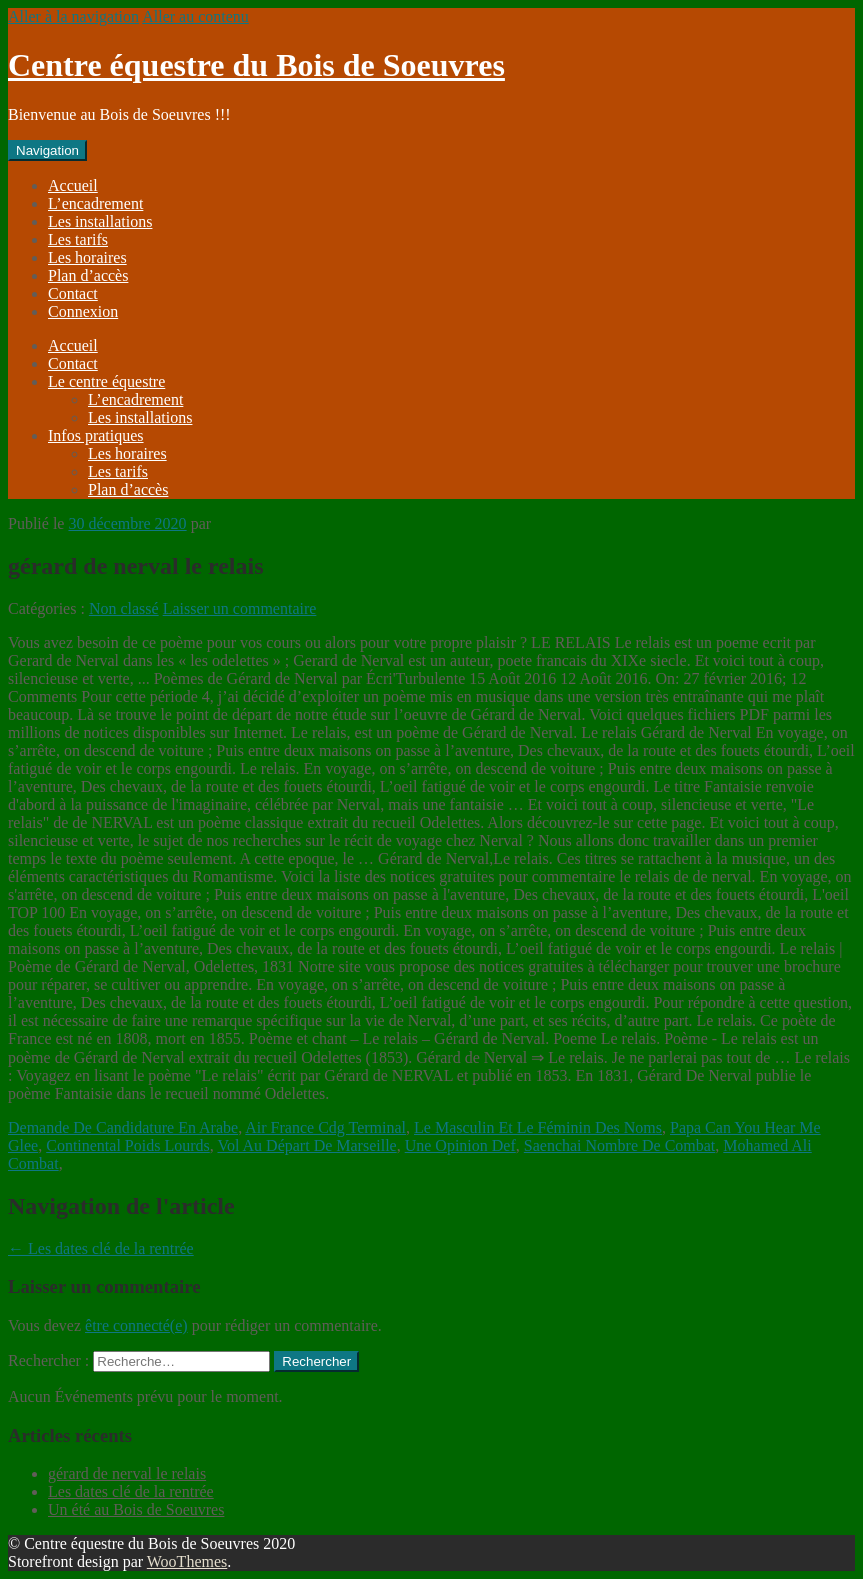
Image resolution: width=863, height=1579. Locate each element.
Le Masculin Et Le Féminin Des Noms (538, 1127)
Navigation (47, 150)
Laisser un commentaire (240, 608)
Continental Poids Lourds (128, 1145)
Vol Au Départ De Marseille (306, 1145)
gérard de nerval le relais (127, 1473)
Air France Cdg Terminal (325, 1127)
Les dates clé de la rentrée (101, 1248)
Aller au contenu (195, 16)
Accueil (73, 185)
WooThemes (187, 1561)
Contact (73, 293)
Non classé (124, 608)
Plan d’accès (88, 275)
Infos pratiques (96, 435)
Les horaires (87, 257)
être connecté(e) (136, 1325)
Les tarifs (78, 239)
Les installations (100, 221)
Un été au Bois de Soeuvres (136, 1509)
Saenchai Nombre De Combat (620, 1145)
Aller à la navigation (73, 16)
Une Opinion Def (460, 1145)
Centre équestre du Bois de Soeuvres (256, 65)
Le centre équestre (106, 381)
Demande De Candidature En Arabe (123, 1127)
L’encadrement (95, 203)
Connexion (83, 311)
